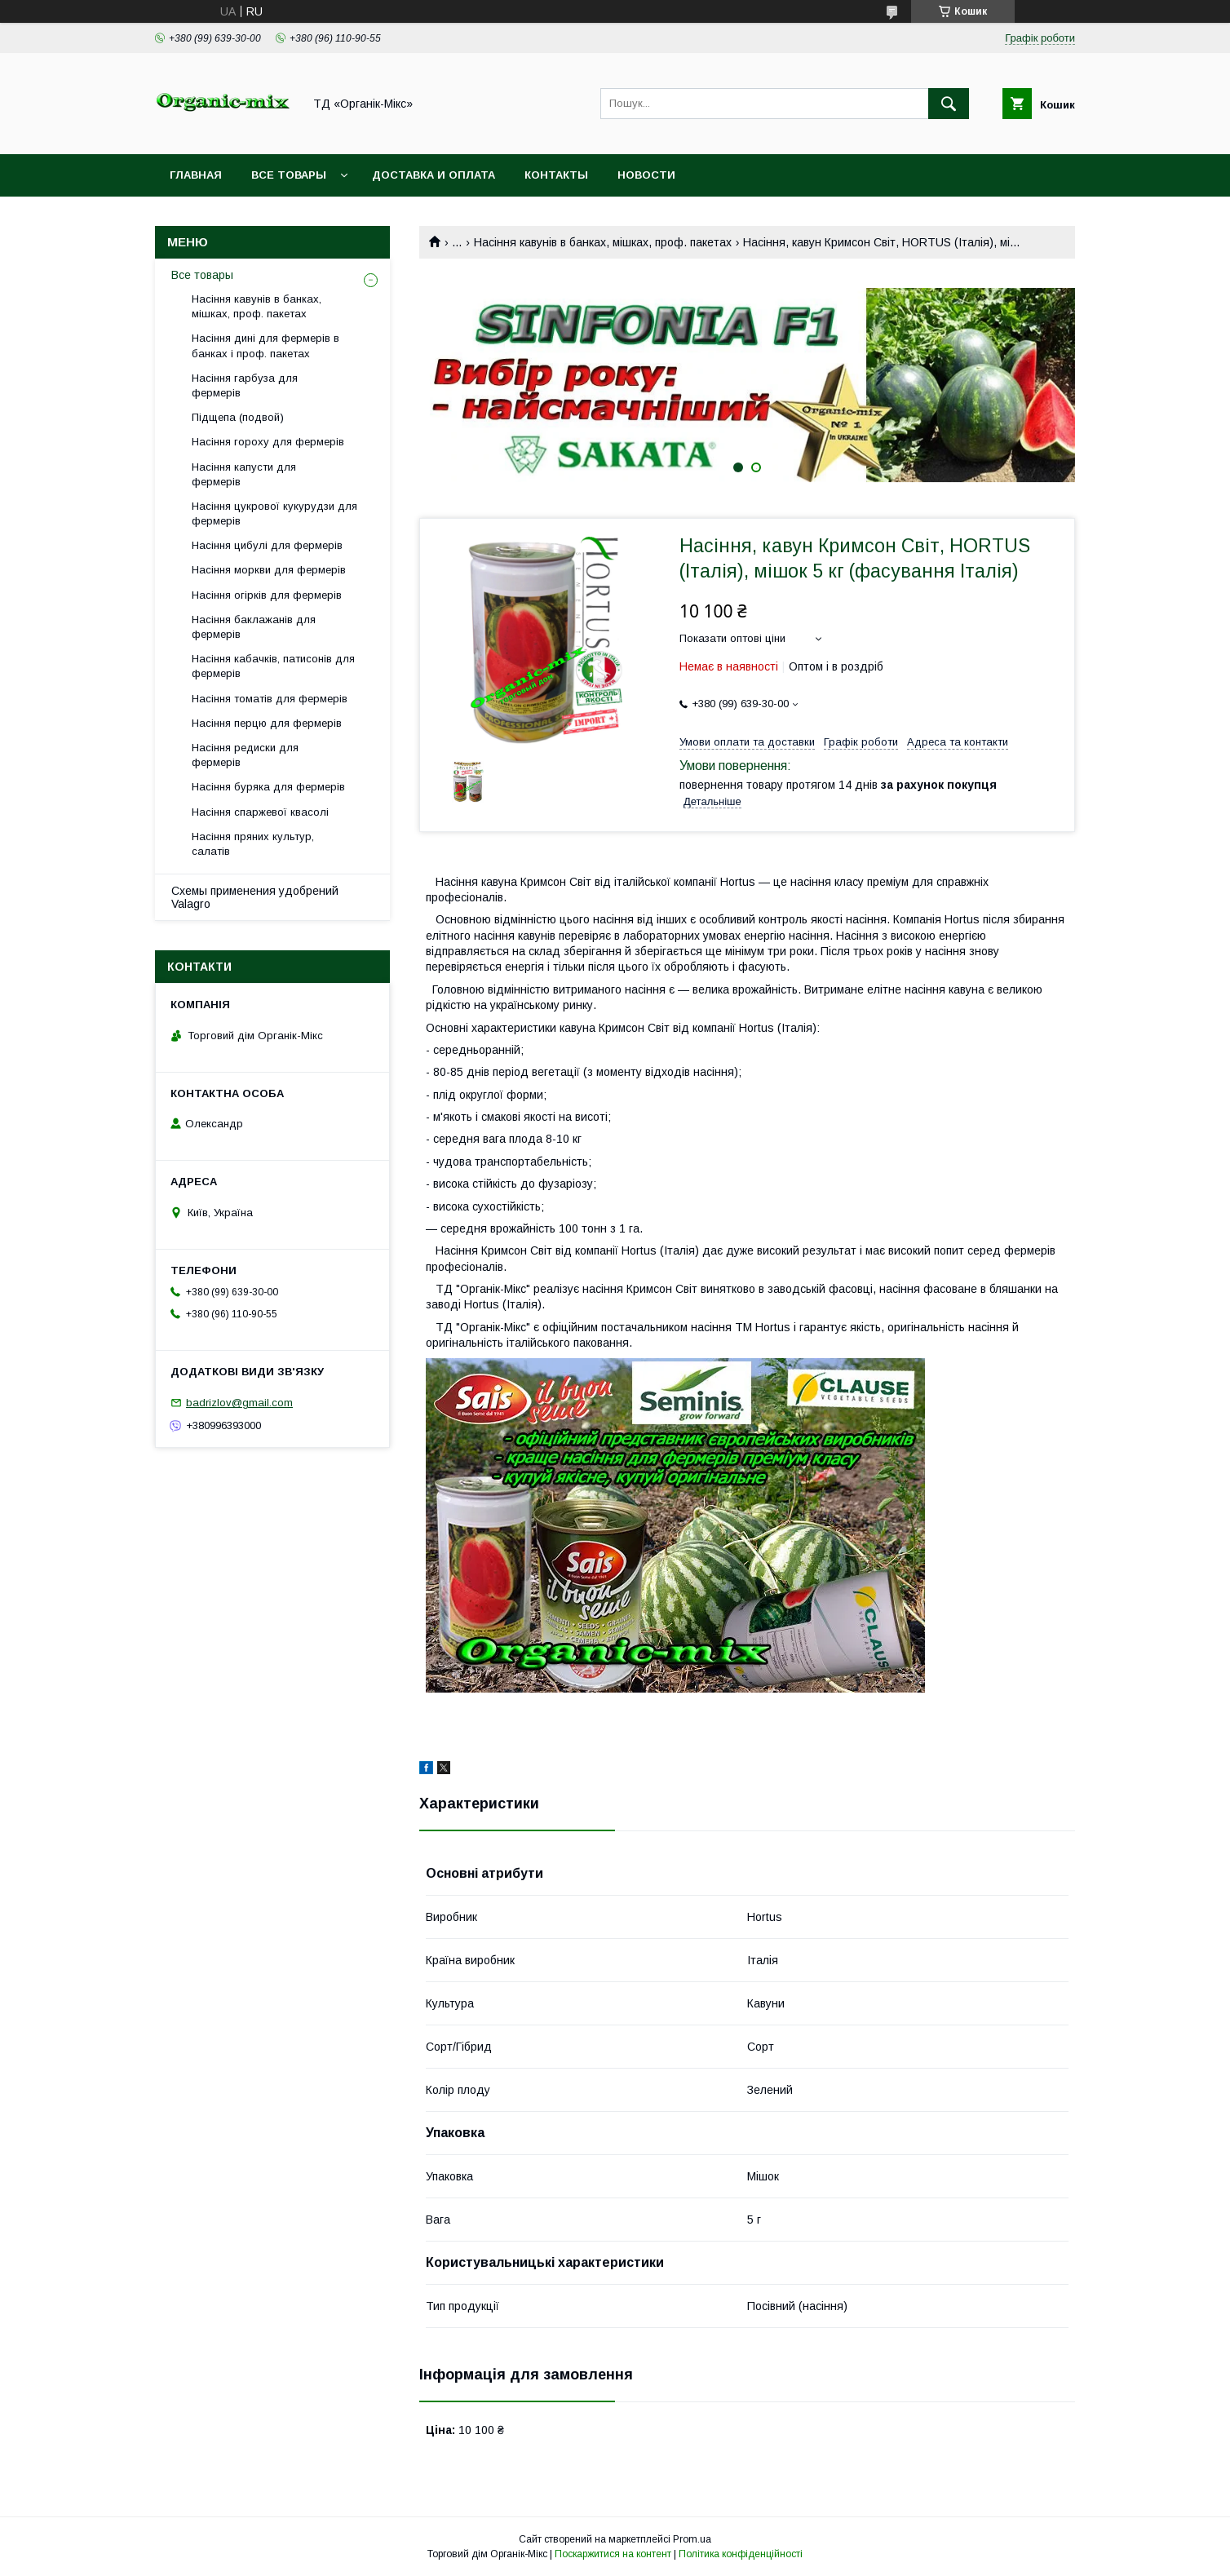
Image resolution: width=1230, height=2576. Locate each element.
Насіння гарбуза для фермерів (245, 385)
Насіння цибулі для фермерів (267, 545)
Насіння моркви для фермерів (269, 570)
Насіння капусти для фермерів (244, 474)
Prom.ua (692, 2539)
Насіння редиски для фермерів (245, 754)
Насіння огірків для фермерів (267, 595)
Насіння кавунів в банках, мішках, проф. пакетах (603, 242)
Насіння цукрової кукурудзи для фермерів (274, 513)
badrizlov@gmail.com (239, 1402)
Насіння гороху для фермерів (268, 442)
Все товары (288, 175)
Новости (646, 175)
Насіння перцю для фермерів (267, 723)
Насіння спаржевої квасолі (260, 812)
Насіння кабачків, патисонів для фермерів (273, 666)
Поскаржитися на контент (613, 2554)
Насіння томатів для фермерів (269, 699)
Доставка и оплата (433, 175)
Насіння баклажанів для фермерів (254, 626)
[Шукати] (948, 103)
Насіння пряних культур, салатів (253, 843)
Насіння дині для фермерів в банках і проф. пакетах (265, 345)
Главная (196, 175)
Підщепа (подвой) (238, 417)
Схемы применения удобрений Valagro (254, 897)
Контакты (556, 175)
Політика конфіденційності (741, 2554)
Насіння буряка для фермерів (268, 787)
